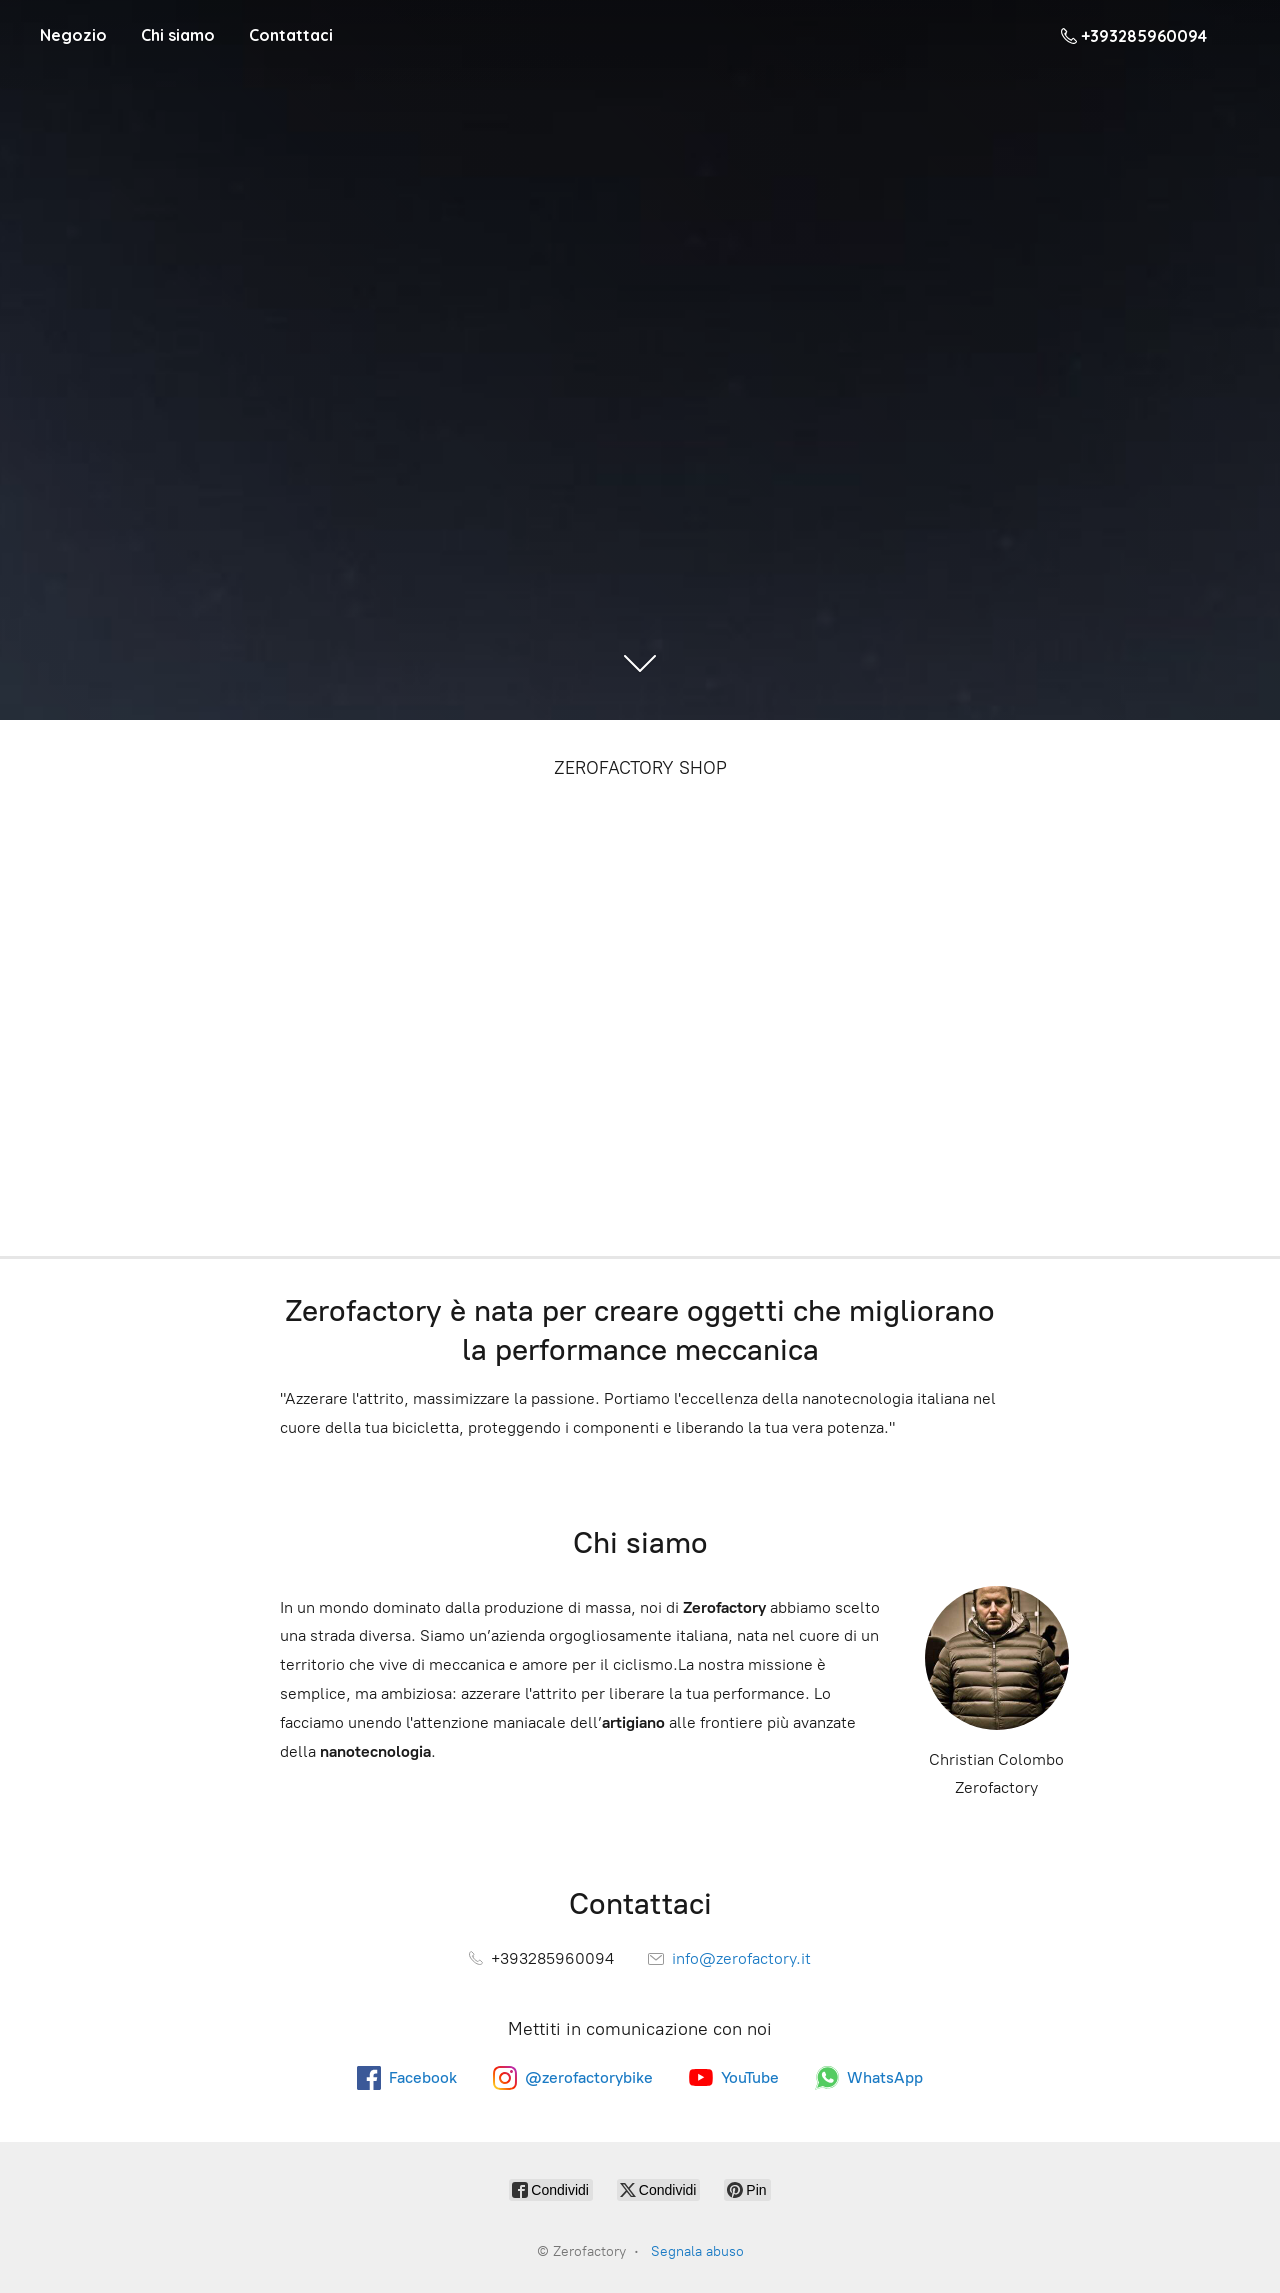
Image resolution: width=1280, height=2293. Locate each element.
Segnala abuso (697, 2251)
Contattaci (291, 35)
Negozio (73, 35)
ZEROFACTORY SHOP (640, 768)
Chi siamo (178, 35)
